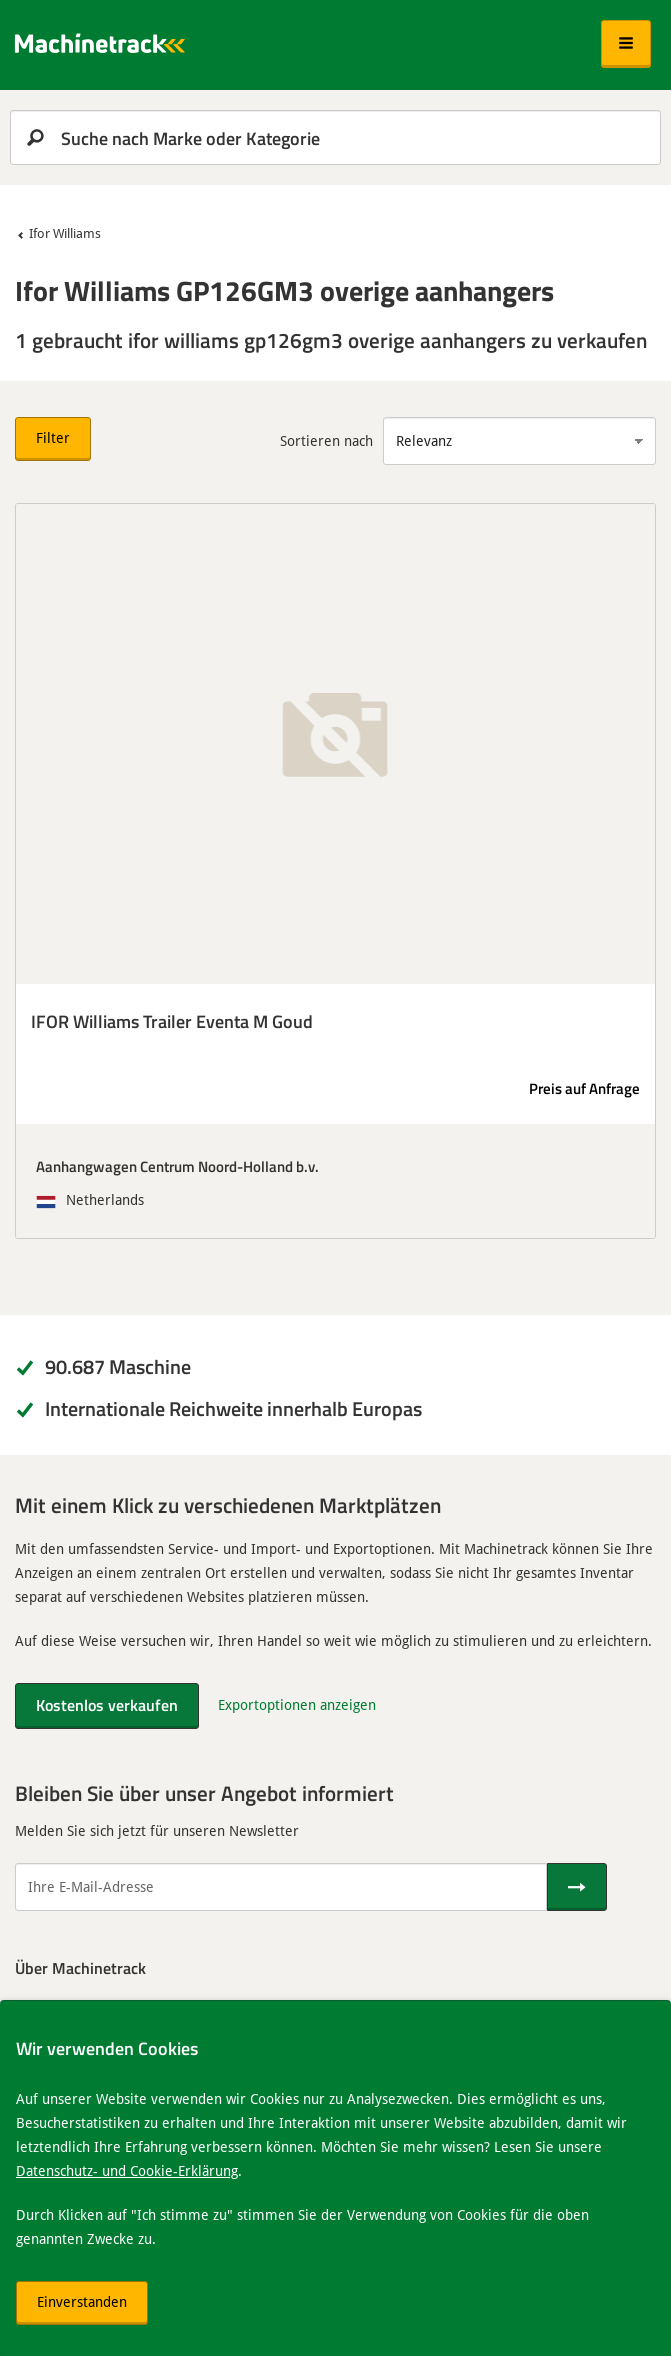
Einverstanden (82, 2301)
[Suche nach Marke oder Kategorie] (335, 137)
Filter (53, 437)
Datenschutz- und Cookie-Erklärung (127, 2170)
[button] (626, 44)
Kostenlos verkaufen (107, 1704)
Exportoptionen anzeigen (297, 1704)
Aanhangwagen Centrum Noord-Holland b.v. (177, 1166)
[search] (335, 137)
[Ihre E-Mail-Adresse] (281, 1887)
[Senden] (577, 1887)
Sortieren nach (326, 440)
